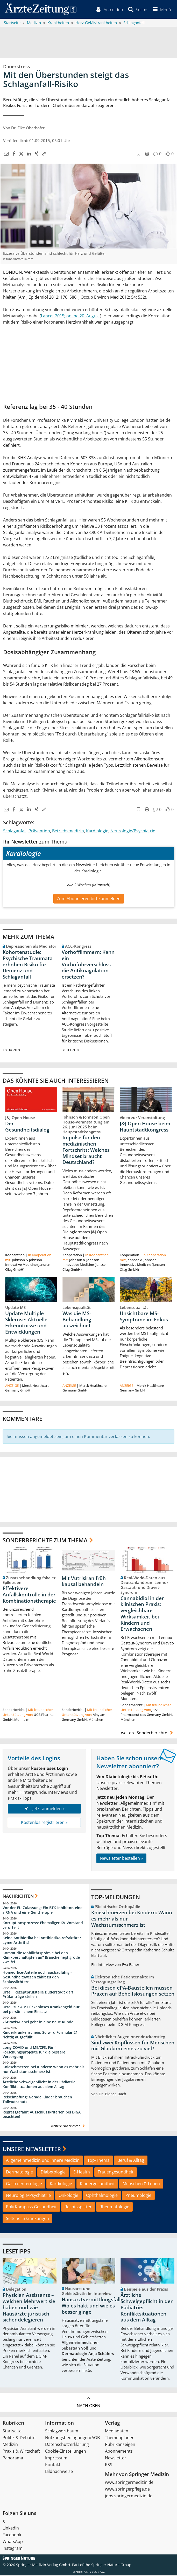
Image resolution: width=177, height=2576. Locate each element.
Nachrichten (18, 1897)
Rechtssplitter (78, 2208)
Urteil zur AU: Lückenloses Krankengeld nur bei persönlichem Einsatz (41, 2010)
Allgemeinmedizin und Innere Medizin (43, 2161)
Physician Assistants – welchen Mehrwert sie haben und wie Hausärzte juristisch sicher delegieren (29, 2308)
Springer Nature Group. (111, 2565)
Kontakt (52, 2465)
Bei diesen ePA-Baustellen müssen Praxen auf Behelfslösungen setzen (132, 1991)
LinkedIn (11, 2529)
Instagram (13, 2549)
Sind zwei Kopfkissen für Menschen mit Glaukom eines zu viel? (132, 2046)
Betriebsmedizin (68, 832)
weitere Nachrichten (68, 2127)
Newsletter (115, 2459)
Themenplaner (119, 2438)
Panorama (13, 2459)
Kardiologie (97, 832)
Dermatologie (19, 2173)
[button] (161, 9)
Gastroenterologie (24, 2184)
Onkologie (68, 2196)
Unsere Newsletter (32, 2149)
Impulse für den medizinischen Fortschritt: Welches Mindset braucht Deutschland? (86, 1151)
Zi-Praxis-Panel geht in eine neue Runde (38, 2022)
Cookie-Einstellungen (65, 2452)
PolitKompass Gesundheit (31, 2208)
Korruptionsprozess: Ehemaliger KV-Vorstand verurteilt (43, 1926)
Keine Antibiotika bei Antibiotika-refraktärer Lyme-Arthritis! (42, 1941)
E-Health (81, 2173)
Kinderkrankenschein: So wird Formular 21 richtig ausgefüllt (40, 2035)
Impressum (56, 2459)
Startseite (12, 2432)
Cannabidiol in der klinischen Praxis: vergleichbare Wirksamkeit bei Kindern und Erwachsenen (142, 1614)
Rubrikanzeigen (120, 2445)
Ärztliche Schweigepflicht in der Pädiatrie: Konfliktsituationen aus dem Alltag (39, 2085)
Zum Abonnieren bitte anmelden (89, 899)
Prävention (39, 832)
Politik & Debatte (19, 2438)
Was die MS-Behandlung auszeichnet (76, 1320)
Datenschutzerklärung (67, 2445)
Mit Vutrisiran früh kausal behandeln (84, 1582)
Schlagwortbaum (61, 2432)
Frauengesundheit (115, 2173)
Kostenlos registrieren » (44, 1823)
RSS (108, 2465)
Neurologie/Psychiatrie (132, 832)
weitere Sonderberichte (147, 1734)
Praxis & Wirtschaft (21, 2452)
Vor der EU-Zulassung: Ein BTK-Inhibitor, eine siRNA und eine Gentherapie (42, 1911)
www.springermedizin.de (129, 2483)
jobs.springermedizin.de (128, 2497)
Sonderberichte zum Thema (45, 1541)
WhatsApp (13, 2542)
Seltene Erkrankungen (27, 2219)
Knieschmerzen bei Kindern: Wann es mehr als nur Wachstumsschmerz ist (43, 2070)
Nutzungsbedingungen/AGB (72, 2438)
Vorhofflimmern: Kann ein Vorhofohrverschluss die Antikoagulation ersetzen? (88, 965)
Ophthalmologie (102, 2196)
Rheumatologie (114, 2208)
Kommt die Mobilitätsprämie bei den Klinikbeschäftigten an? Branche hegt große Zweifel (41, 1958)
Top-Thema (98, 2161)
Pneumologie (138, 2196)
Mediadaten (116, 2432)
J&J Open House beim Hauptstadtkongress (145, 1127)
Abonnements (119, 2452)
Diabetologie (53, 2173)
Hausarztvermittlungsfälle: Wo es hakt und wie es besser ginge (93, 2306)
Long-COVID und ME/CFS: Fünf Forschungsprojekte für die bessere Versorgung (34, 2053)
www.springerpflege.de (127, 2490)
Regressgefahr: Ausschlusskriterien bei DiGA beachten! (42, 2115)
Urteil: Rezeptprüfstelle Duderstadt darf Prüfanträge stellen (38, 1995)
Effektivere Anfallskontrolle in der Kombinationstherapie (29, 1595)
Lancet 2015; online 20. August (70, 316)
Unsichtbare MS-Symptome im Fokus (144, 1317)
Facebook (12, 2536)
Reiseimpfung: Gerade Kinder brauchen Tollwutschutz (37, 2100)
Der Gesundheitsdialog (27, 1127)
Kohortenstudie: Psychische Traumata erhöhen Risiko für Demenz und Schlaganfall (28, 965)
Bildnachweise (59, 2472)
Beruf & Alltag (130, 2161)
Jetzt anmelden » (44, 1809)
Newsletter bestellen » (121, 1859)
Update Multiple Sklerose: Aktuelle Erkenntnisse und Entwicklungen (26, 1323)
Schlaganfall (14, 832)
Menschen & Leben (141, 2184)
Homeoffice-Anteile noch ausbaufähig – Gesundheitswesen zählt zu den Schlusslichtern (37, 1978)
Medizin (10, 2445)
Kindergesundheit (97, 2184)
